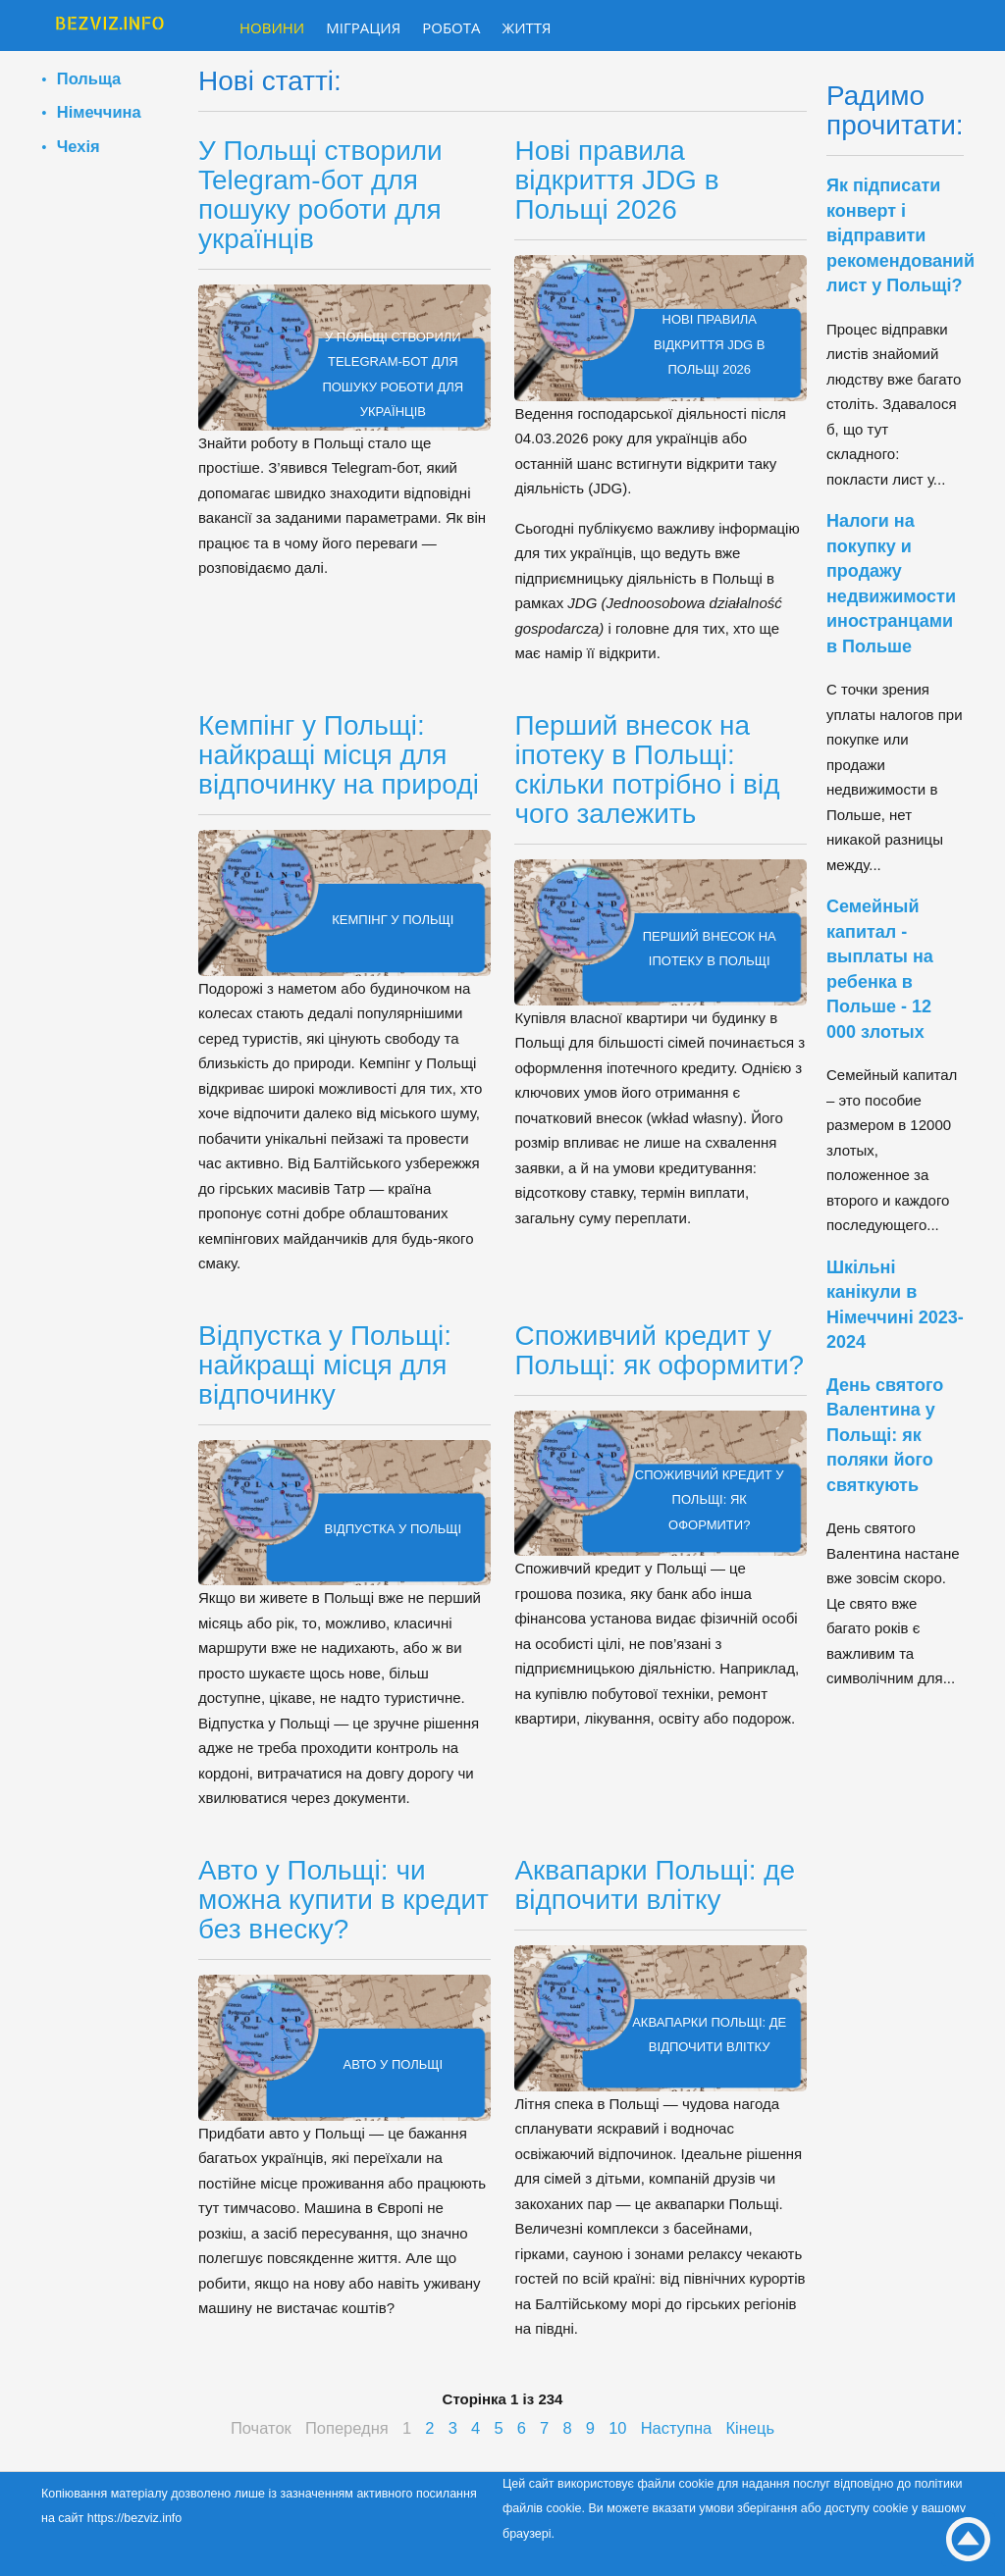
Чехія (78, 146)
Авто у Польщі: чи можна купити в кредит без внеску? (343, 1899)
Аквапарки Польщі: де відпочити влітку (654, 1885)
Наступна (677, 2428)
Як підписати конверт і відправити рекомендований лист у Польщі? (900, 235)
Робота (451, 27)
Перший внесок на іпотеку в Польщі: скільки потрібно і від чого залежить (646, 769)
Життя (527, 27)
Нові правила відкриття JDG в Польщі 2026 (616, 180)
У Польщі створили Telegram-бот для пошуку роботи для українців (320, 194)
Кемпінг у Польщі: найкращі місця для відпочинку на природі (338, 754)
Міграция (363, 27)
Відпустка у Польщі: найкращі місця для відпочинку (324, 1365)
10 (617, 2428)
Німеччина (99, 112)
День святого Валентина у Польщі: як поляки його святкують (884, 1435)
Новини (271, 27)
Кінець (749, 2428)
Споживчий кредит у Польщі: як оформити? (659, 1350)
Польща (89, 78)
